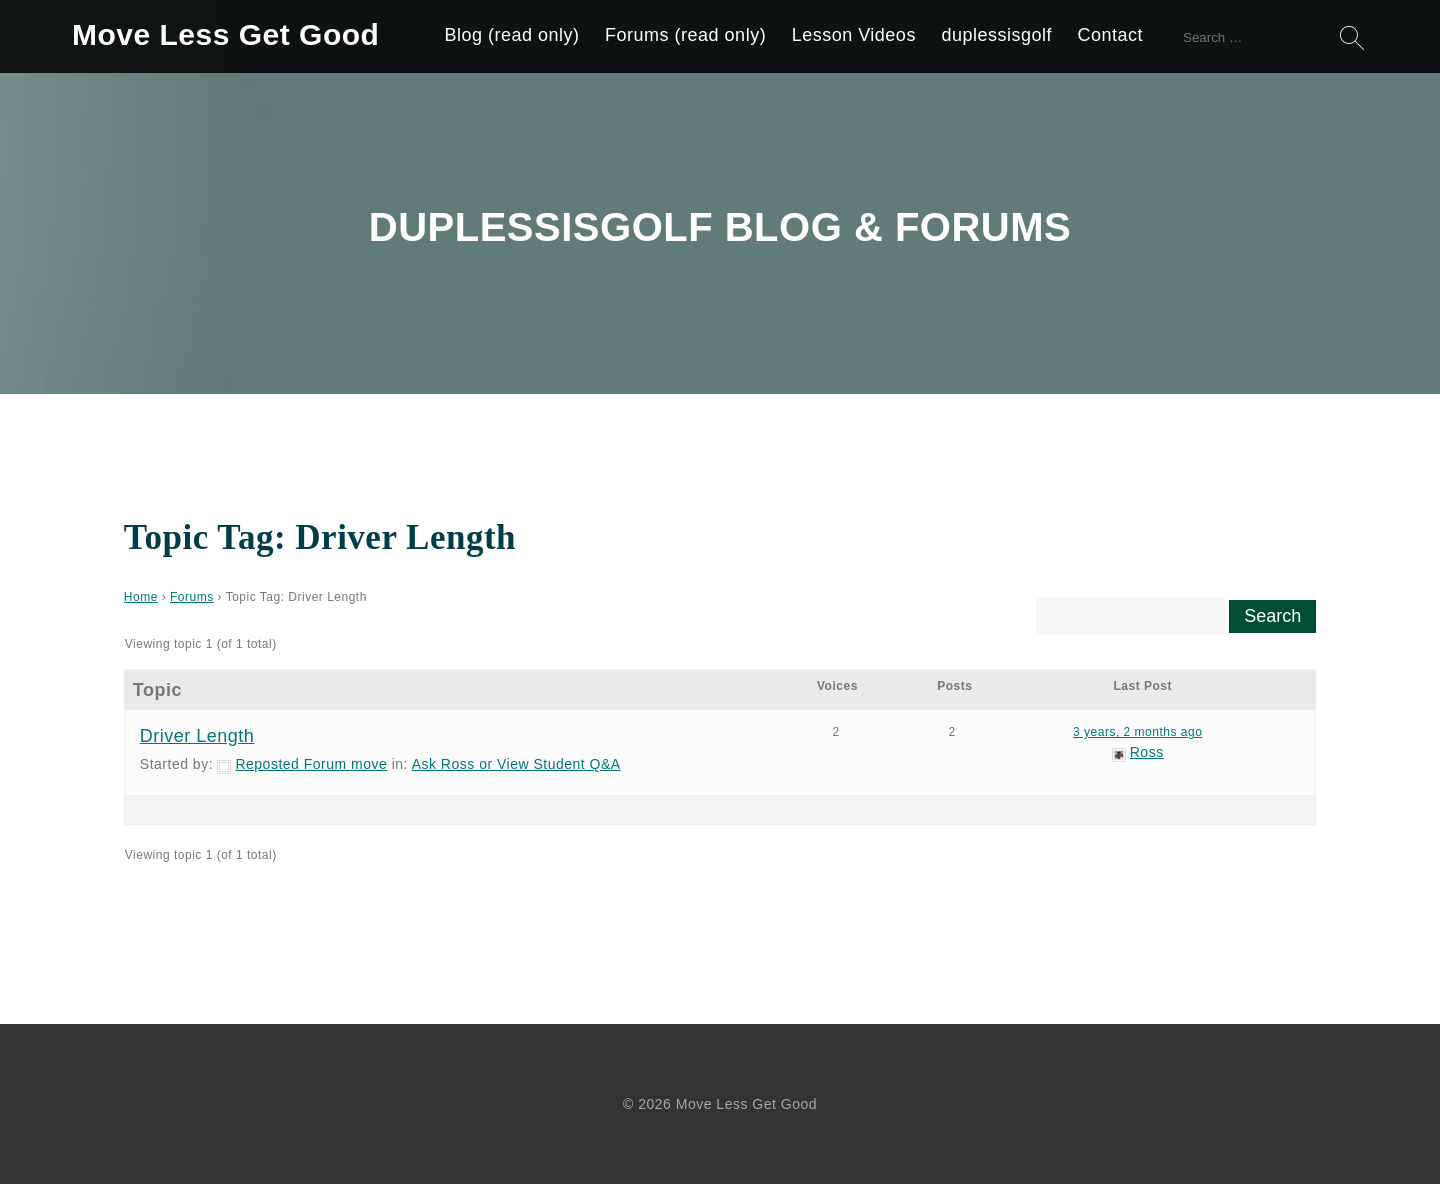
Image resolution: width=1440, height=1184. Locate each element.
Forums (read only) (685, 35)
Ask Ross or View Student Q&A (516, 764)
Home (141, 597)
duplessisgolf (996, 35)
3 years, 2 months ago (1137, 732)
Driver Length (197, 736)
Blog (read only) (512, 35)
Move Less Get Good (225, 34)
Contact (1110, 35)
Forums (192, 597)
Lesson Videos (854, 35)
